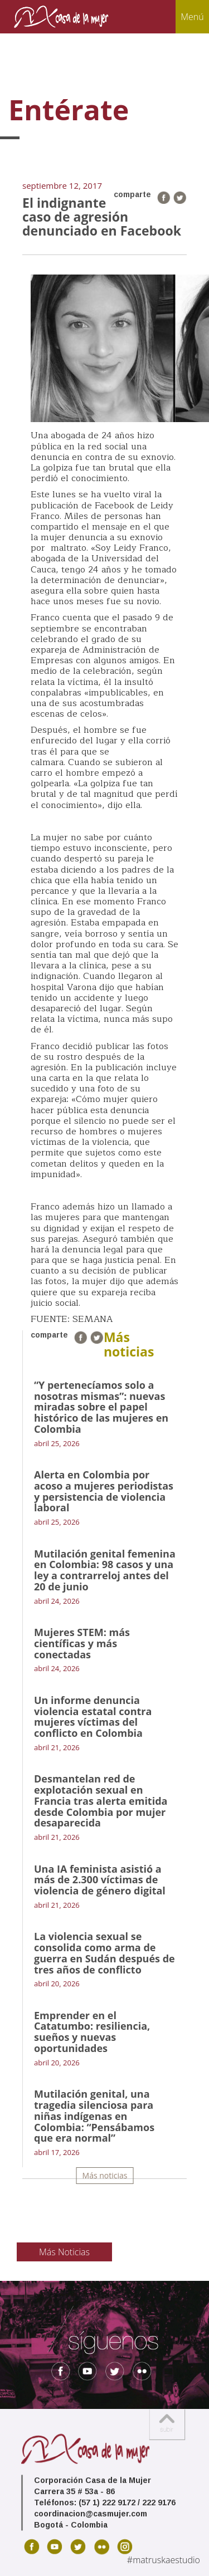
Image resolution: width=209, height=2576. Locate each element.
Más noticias (105, 2175)
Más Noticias (64, 2252)
